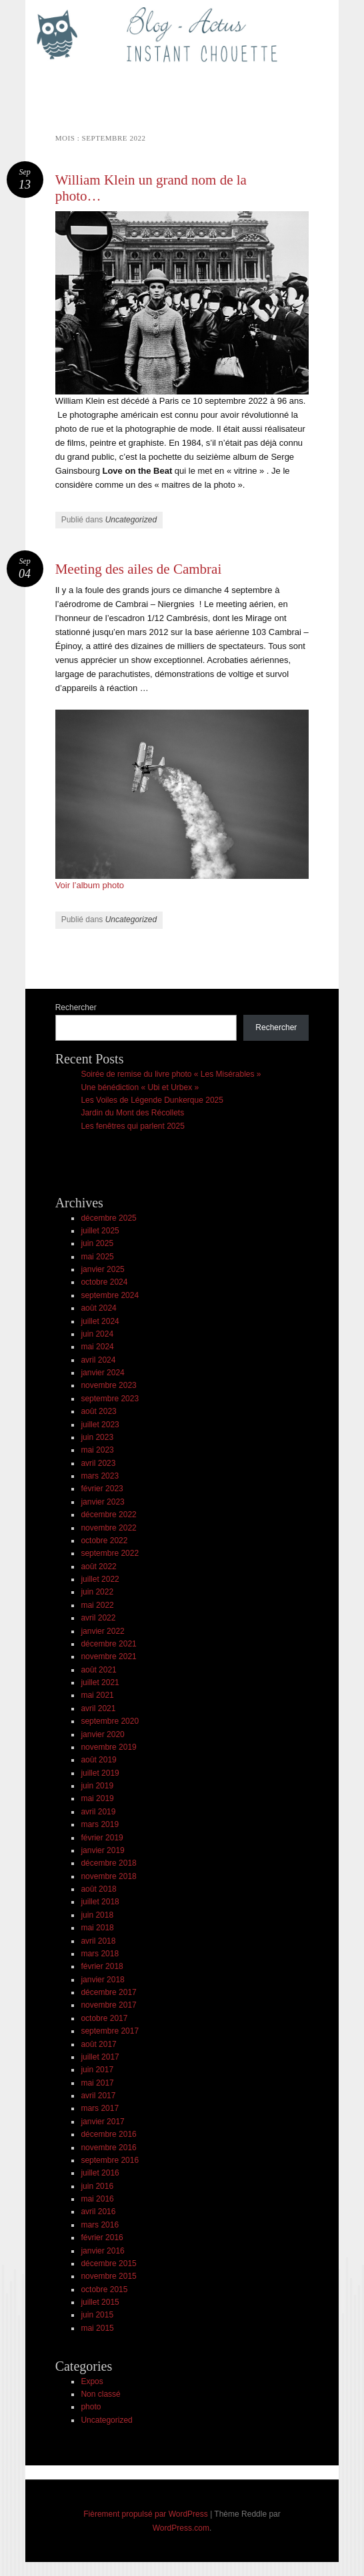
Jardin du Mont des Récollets (132, 1112)
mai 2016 (97, 2199)
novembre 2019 (108, 1747)
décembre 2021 (108, 1643)
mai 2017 (97, 2083)
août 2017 (98, 2044)
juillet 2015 (100, 2302)
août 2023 (98, 1411)
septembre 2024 (110, 1295)
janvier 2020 (102, 1734)
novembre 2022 (108, 1528)
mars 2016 (100, 2225)
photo (91, 2406)
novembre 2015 (108, 2276)
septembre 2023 (110, 1398)
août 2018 (98, 1889)
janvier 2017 (102, 2121)
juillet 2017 (100, 2057)
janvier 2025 (102, 1269)
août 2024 (98, 1308)
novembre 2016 (108, 2147)
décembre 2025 (108, 1218)
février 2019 (102, 1837)
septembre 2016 (110, 2160)
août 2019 (98, 1759)
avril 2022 (98, 1617)
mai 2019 (97, 1798)
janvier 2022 (102, 1631)
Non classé (100, 2394)
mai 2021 (97, 1695)
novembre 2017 (108, 2005)
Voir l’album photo (89, 885)
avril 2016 (98, 2211)
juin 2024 (97, 1334)
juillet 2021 (100, 1682)
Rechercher (76, 1007)
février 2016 (102, 2237)
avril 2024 (98, 1360)
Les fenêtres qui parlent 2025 (132, 1126)
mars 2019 (100, 1824)
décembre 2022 (108, 1514)
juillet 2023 (100, 1424)
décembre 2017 (108, 1992)
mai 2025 (97, 1256)
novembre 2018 (108, 1876)
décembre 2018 (108, 1863)
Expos (92, 2381)
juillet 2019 (100, 1773)
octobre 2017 (104, 2018)
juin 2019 (97, 1785)
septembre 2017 (110, 2031)
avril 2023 (98, 1463)
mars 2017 (100, 2108)
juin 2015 (97, 2314)
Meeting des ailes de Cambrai (138, 569)
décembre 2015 (108, 2263)
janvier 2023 (102, 1502)
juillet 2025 (100, 1230)
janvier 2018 (102, 1979)
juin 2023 (97, 1437)
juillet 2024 (100, 1321)
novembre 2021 (108, 1656)
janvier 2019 (102, 1850)
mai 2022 (97, 1605)
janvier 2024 (102, 1372)
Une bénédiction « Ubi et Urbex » (140, 1087)
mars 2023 (100, 1476)
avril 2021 (98, 1708)
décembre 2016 (108, 2134)
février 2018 (102, 1966)
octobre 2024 (104, 1282)
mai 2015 (97, 2328)
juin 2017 (97, 2069)
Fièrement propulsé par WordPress (145, 2514)
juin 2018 (97, 1915)
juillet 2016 (100, 2173)
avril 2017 (98, 2095)
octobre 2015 (104, 2289)
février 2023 (102, 1488)
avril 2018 (98, 1941)
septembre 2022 (110, 1553)
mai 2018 (97, 1927)
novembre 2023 (108, 1385)
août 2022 (98, 1566)
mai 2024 (97, 1346)
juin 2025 (97, 1243)
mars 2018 (100, 1953)
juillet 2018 (100, 1901)
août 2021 (98, 1669)
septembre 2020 (110, 1721)
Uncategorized (131, 519)
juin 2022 (97, 1592)
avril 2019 (98, 1811)
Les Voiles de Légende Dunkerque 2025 (152, 1100)
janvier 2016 (102, 2250)
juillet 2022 (100, 1579)
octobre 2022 (104, 1540)
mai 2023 (97, 1450)
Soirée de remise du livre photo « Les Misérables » (171, 1074)
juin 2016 (97, 2186)
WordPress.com (181, 2528)
